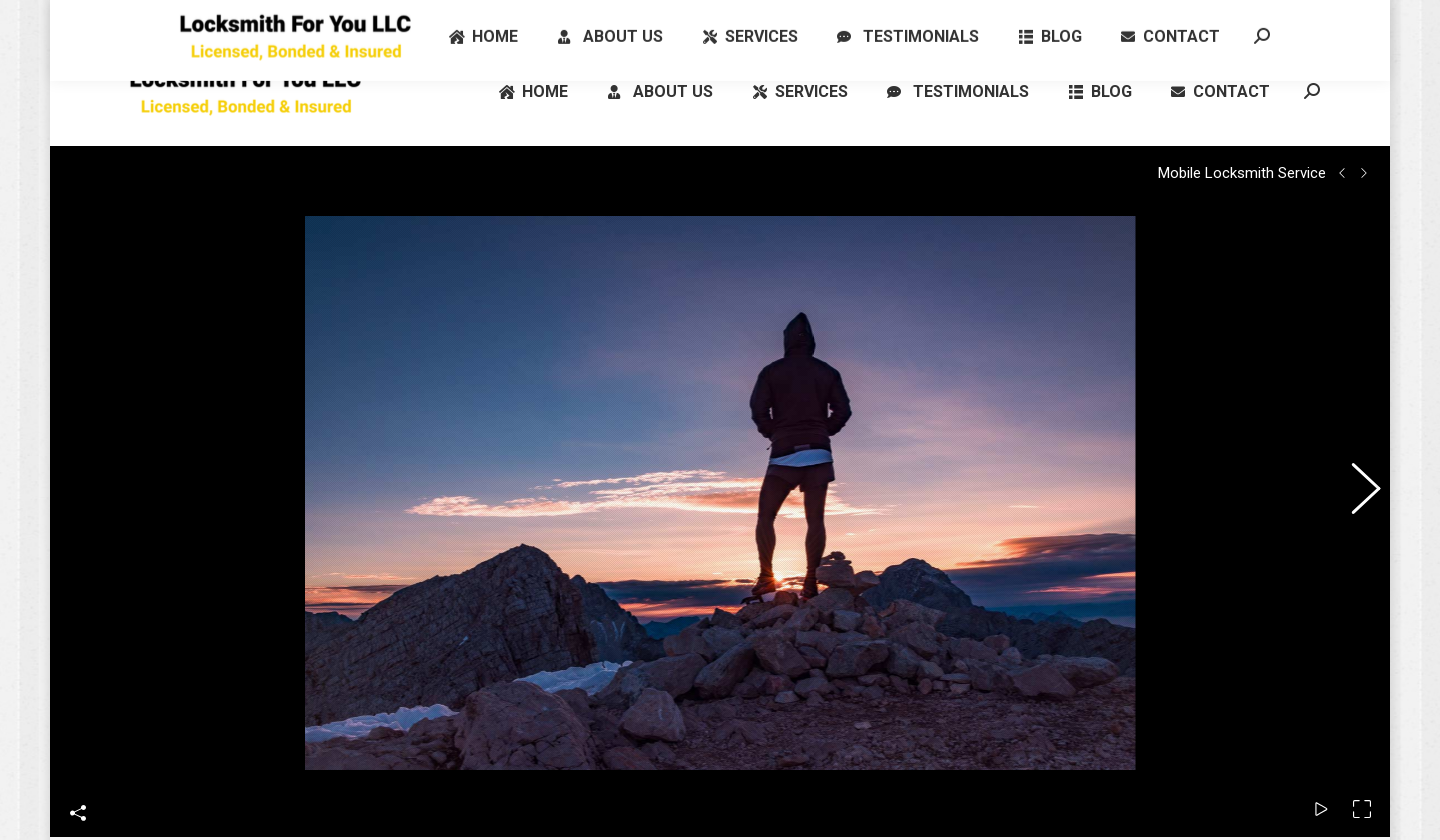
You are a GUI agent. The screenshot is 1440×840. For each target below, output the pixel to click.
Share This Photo (78, 775)
